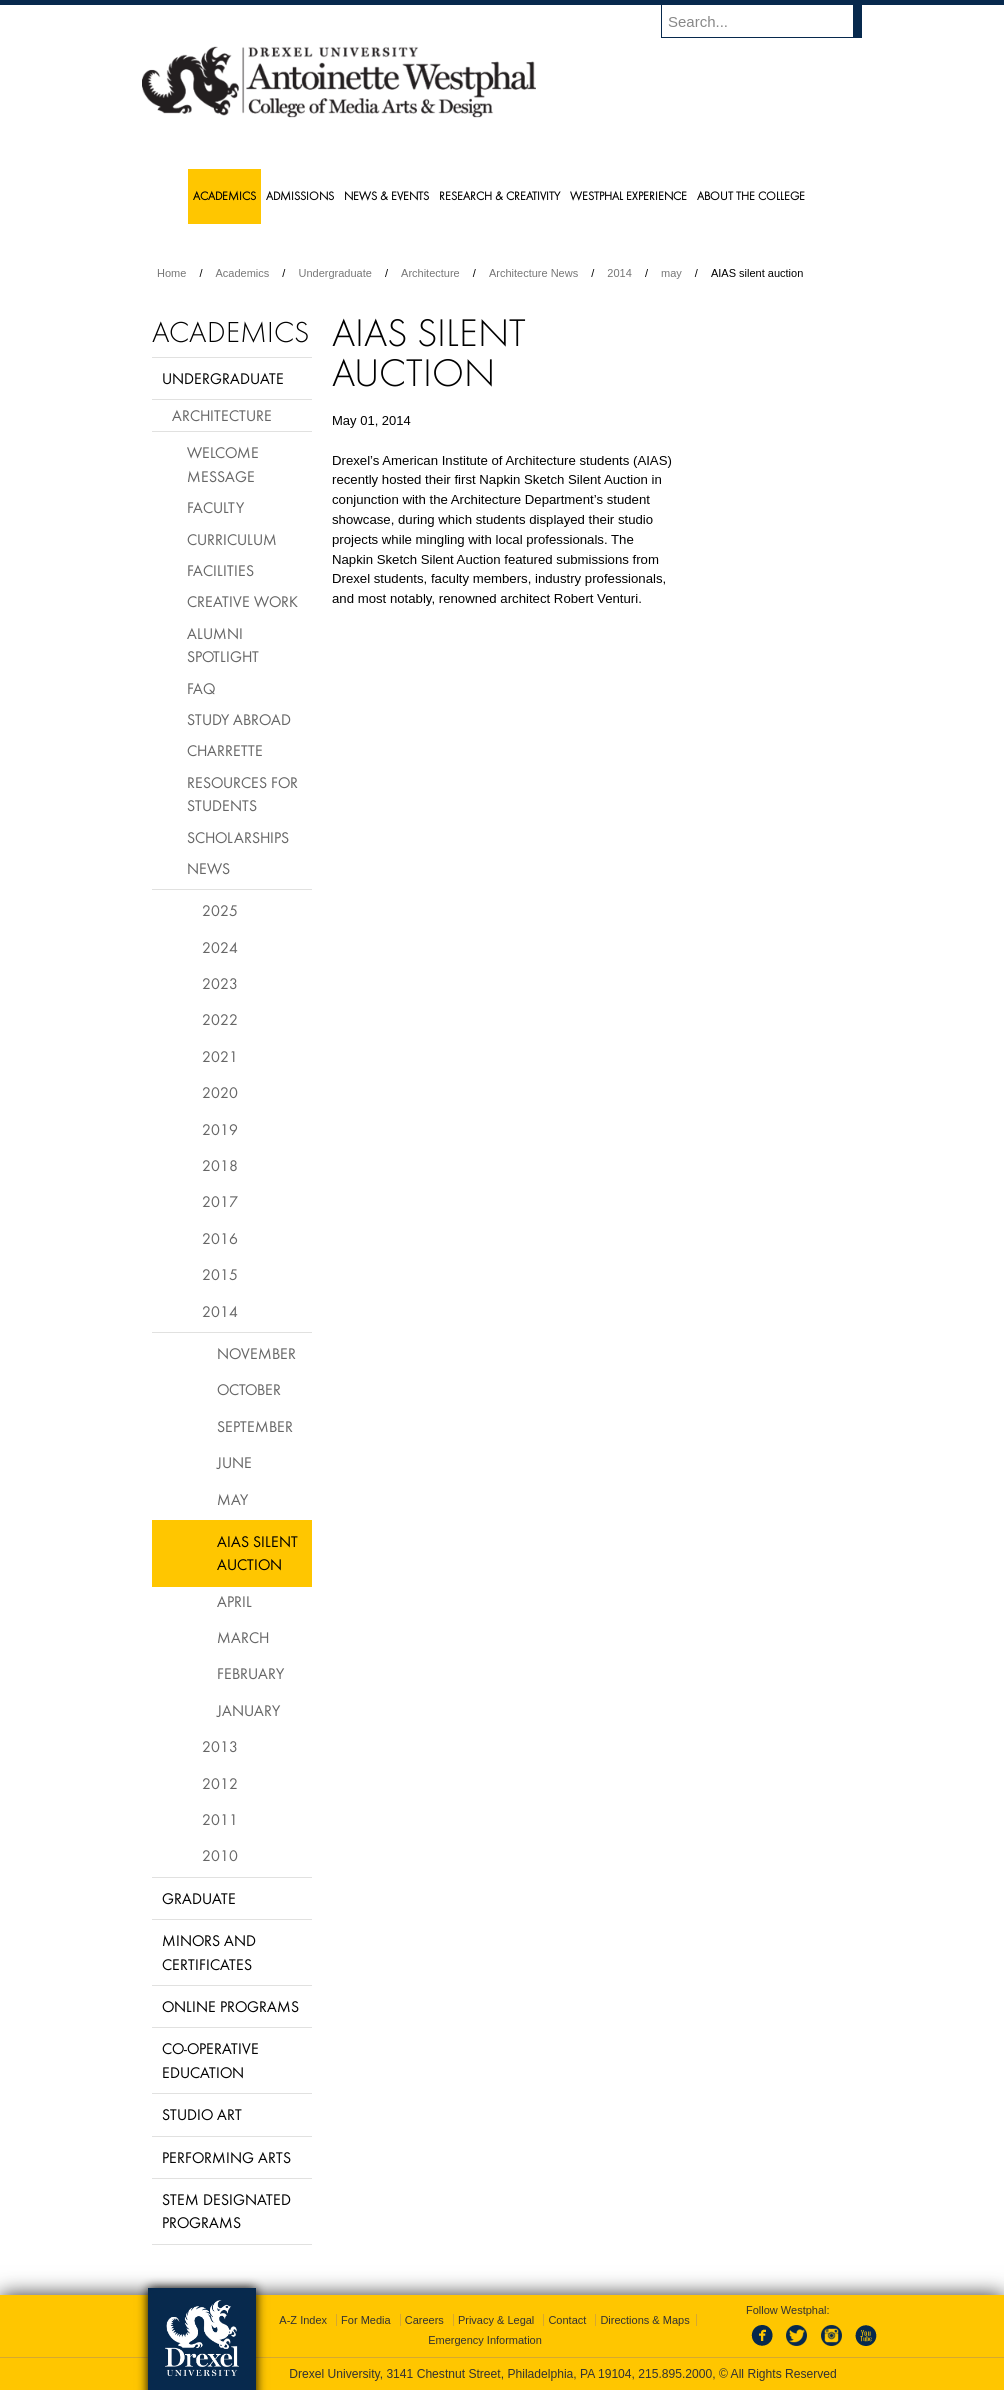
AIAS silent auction (257, 1552)
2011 (220, 1819)
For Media (366, 2320)
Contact (567, 2320)
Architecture (430, 273)
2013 (220, 1746)
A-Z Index (303, 2320)
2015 (220, 1274)
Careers (424, 2320)
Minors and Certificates (209, 1951)
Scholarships (238, 837)
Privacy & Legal (496, 2320)
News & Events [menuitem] (386, 195)
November (256, 1353)
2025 (220, 910)
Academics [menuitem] (224, 195)
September (255, 1426)
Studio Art (202, 2114)
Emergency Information (485, 2340)
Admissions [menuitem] (300, 195)
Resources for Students (242, 793)
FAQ (201, 688)
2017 (220, 1201)
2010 (220, 1855)
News (208, 868)
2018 (220, 1165)
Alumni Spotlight (223, 644)
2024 (220, 947)
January (248, 1710)
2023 (220, 983)
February (250, 1673)
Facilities (220, 570)
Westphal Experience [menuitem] (628, 195)
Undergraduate (334, 273)
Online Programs (230, 2006)
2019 (220, 1129)
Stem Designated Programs (226, 2210)
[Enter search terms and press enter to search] (771, 21)
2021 (220, 1056)
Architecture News (533, 273)
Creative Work (242, 601)
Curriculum (232, 539)
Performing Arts (226, 2157)
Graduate (199, 1898)
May (232, 1499)
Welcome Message (223, 463)
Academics (243, 273)
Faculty (215, 507)
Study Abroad (239, 719)
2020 (220, 1092)
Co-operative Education (210, 2059)
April (234, 1601)
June (234, 1462)
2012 (220, 1783)
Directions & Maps (644, 2320)
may (671, 273)
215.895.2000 (675, 2374)
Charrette (225, 750)
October (249, 1389)
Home (171, 273)
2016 (220, 1238)
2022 (220, 1019)
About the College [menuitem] (751, 195)
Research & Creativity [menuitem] (499, 195)
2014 (619, 273)
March (243, 1637)
